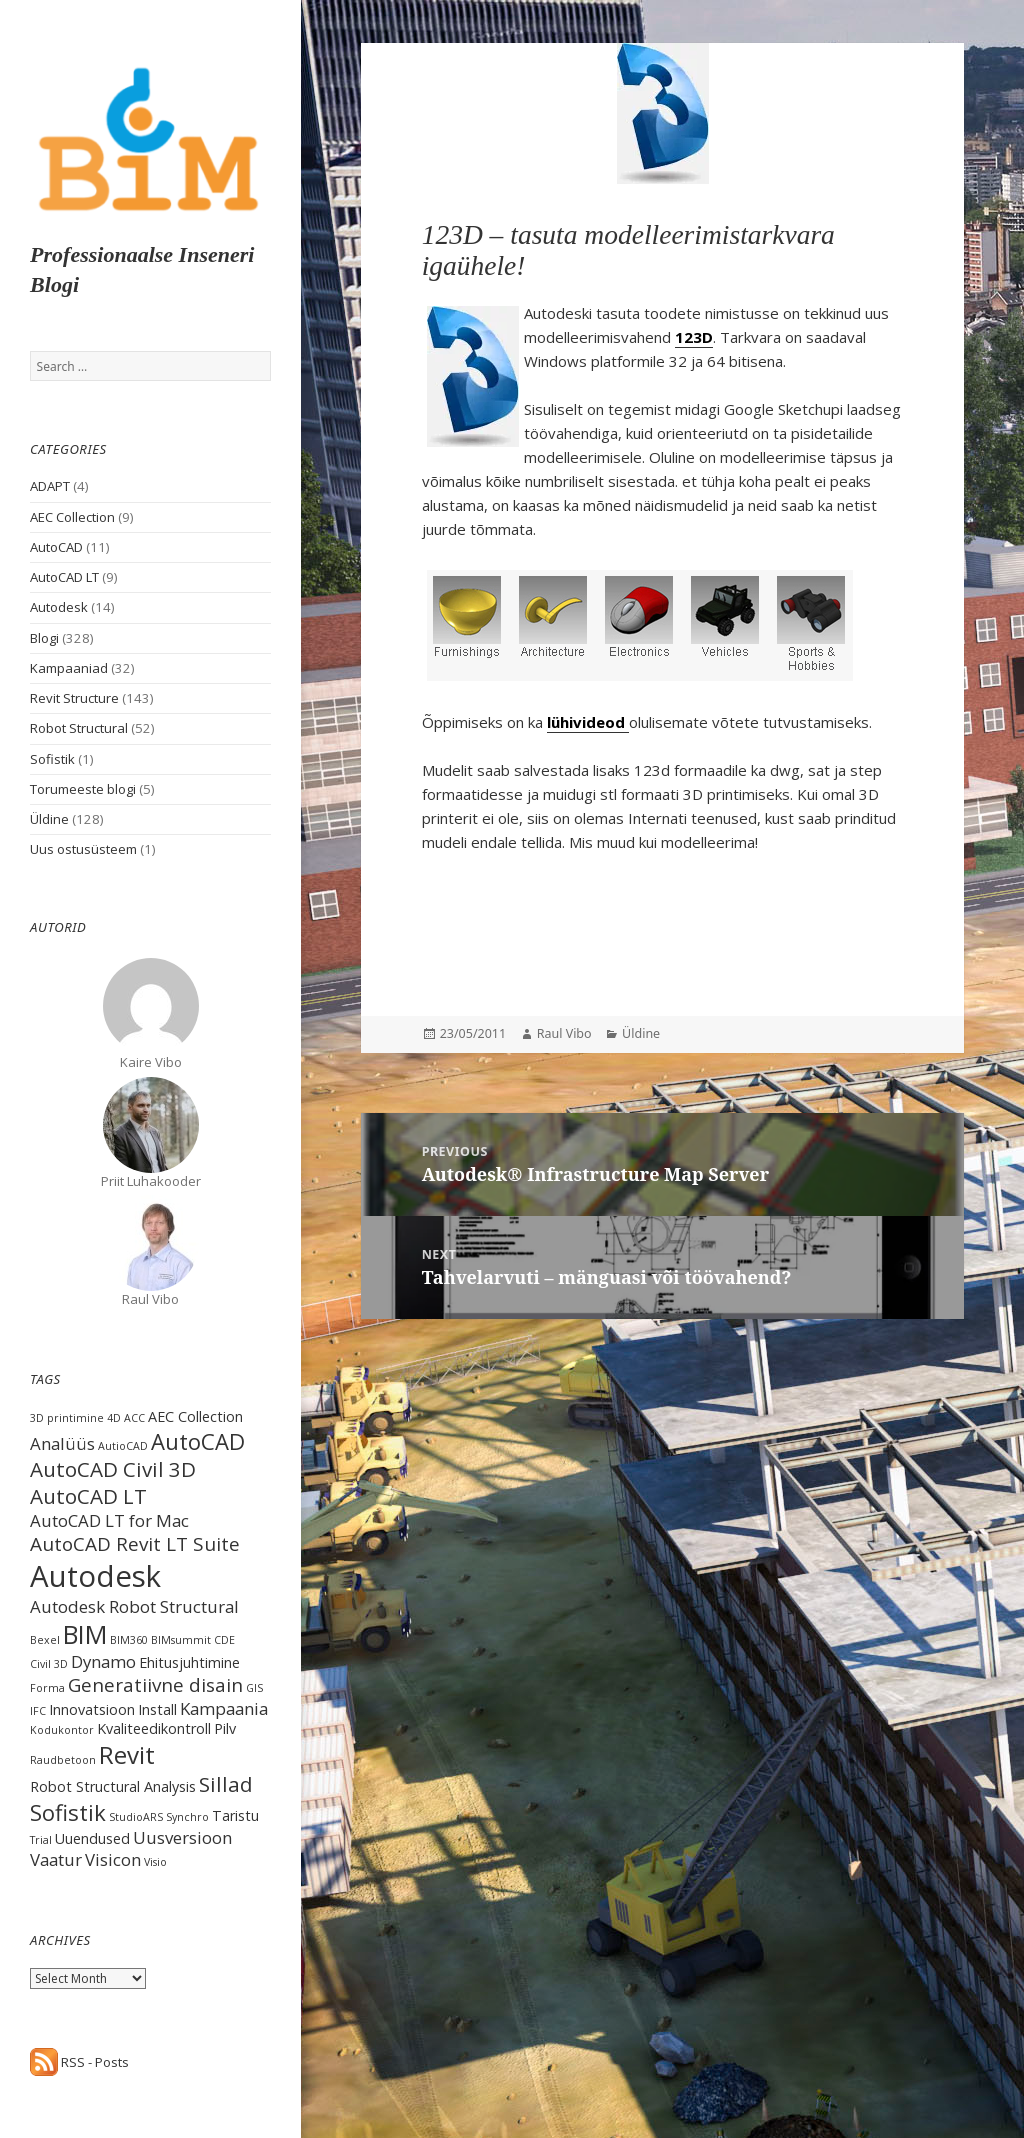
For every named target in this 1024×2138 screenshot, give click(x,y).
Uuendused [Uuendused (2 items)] (92, 1838)
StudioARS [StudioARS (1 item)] (136, 1817)
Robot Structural (79, 728)
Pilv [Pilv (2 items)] (225, 1728)
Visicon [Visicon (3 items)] (113, 1859)
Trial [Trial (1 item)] (41, 1840)
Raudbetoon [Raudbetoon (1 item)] (63, 1760)
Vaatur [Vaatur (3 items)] (56, 1859)
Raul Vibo (564, 1033)
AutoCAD (56, 547)
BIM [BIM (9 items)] (85, 1634)
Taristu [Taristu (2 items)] (235, 1815)
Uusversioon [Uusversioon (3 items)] (182, 1837)
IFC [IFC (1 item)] (38, 1711)
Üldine (49, 819)
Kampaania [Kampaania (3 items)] (224, 1708)
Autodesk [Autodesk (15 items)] (95, 1576)
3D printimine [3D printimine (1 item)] (67, 1418)
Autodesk (59, 607)
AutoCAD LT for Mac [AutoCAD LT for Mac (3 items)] (109, 1520)
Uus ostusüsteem (83, 849)
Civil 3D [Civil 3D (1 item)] (49, 1664)
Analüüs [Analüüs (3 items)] (62, 1443)
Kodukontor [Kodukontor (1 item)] (62, 1730)
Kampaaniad (69, 668)
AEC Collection (72, 517)
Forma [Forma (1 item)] (47, 1688)
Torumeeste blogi (83, 789)
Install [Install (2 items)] (157, 1709)
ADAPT (50, 486)
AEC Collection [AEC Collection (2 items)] (195, 1416)
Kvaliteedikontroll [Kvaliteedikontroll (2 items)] (154, 1728)
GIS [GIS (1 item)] (254, 1688)
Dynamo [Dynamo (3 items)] (103, 1661)
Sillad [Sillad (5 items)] (226, 1784)
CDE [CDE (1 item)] (224, 1640)
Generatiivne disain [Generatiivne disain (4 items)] (155, 1685)
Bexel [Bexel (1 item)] (45, 1640)
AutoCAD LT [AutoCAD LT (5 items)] (88, 1496)
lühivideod (588, 722)
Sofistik (52, 759)
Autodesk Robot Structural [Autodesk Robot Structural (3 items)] (134, 1606)
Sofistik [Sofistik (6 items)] (68, 1812)
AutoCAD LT (64, 577)
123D (694, 337)
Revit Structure (74, 698)
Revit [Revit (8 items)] (127, 1754)
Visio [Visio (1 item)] (155, 1862)
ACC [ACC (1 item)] (134, 1418)
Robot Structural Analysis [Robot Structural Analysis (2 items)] (113, 1786)
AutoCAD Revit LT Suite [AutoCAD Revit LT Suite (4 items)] (135, 1544)
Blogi (44, 638)
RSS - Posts (79, 2062)
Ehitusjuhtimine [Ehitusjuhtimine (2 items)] (189, 1662)
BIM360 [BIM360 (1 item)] (129, 1640)
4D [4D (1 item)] (114, 1418)
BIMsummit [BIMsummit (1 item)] (181, 1640)
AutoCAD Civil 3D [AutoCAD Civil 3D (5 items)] (113, 1469)
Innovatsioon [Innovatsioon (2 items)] (92, 1709)
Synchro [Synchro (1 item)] (187, 1817)
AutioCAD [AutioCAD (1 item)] (123, 1446)
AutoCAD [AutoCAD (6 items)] (198, 1441)
